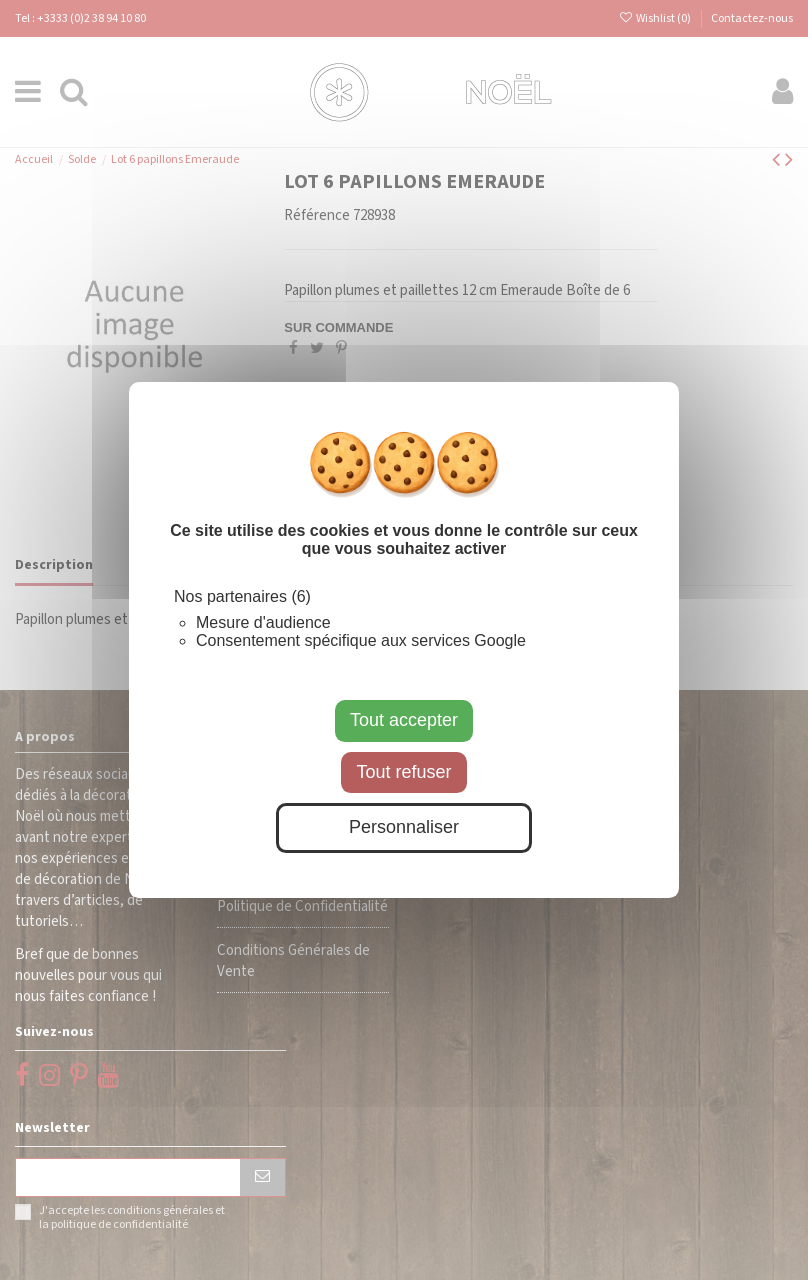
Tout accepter (404, 720)
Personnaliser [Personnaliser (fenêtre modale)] (404, 827)
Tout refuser (403, 772)
